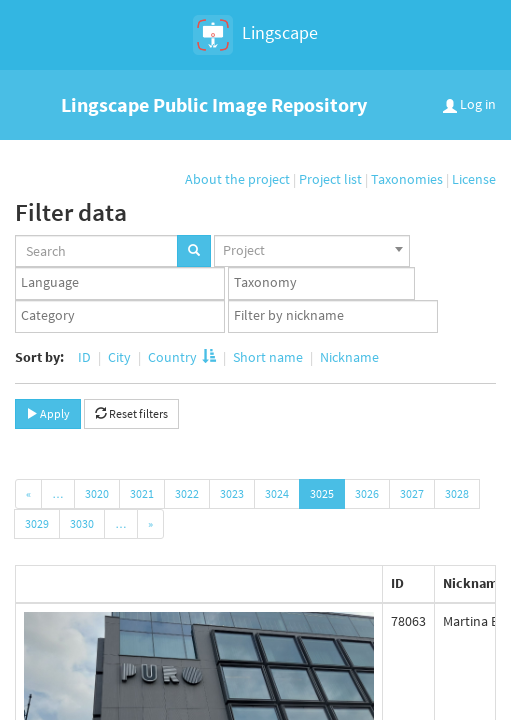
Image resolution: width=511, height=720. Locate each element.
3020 (97, 493)
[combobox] (312, 251)
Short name (268, 357)
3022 (187, 493)
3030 (82, 523)
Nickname (348, 357)
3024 (277, 493)
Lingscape (255, 35)
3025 (322, 493)
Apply (48, 413)
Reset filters (131, 413)
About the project (237, 179)
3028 (457, 493)
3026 (367, 493)
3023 (232, 493)
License (474, 179)
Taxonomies (407, 179)
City (119, 357)
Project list (330, 179)
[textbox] (125, 283)
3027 (412, 493)
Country (182, 357)
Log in (469, 104)
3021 (142, 493)
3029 (37, 523)
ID (84, 357)
